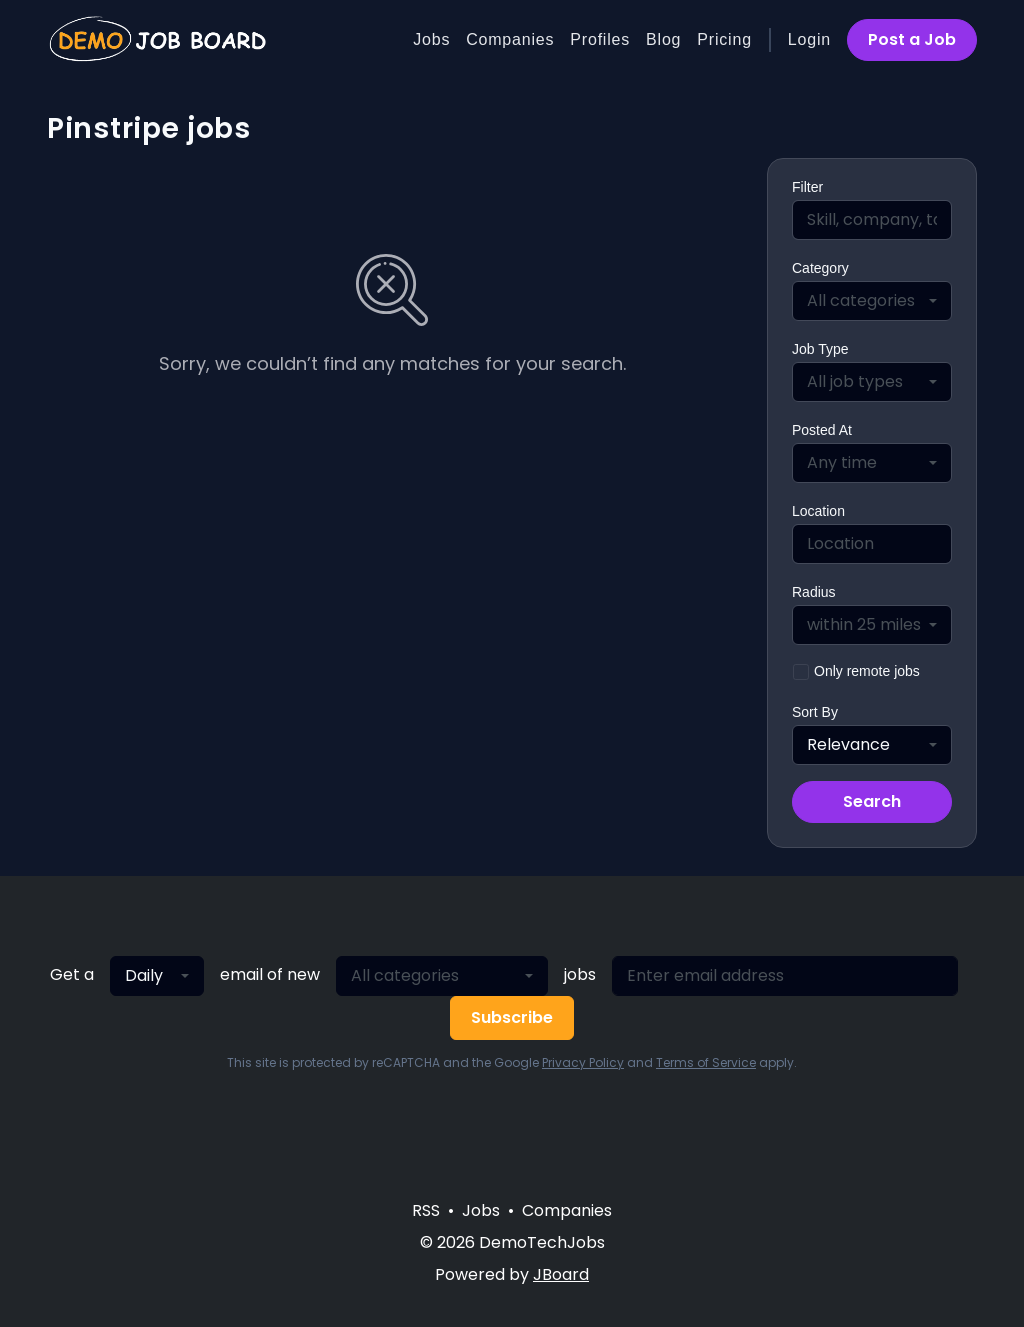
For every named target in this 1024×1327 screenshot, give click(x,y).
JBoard (561, 1274)
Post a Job (912, 39)
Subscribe (512, 1017)
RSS (426, 1210)
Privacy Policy (583, 1062)
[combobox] (872, 301)
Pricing (724, 39)
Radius (814, 592)
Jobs (431, 39)
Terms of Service (706, 1062)
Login (809, 39)
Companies (510, 39)
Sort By (815, 712)
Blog (663, 39)
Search (872, 801)
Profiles (600, 39)
